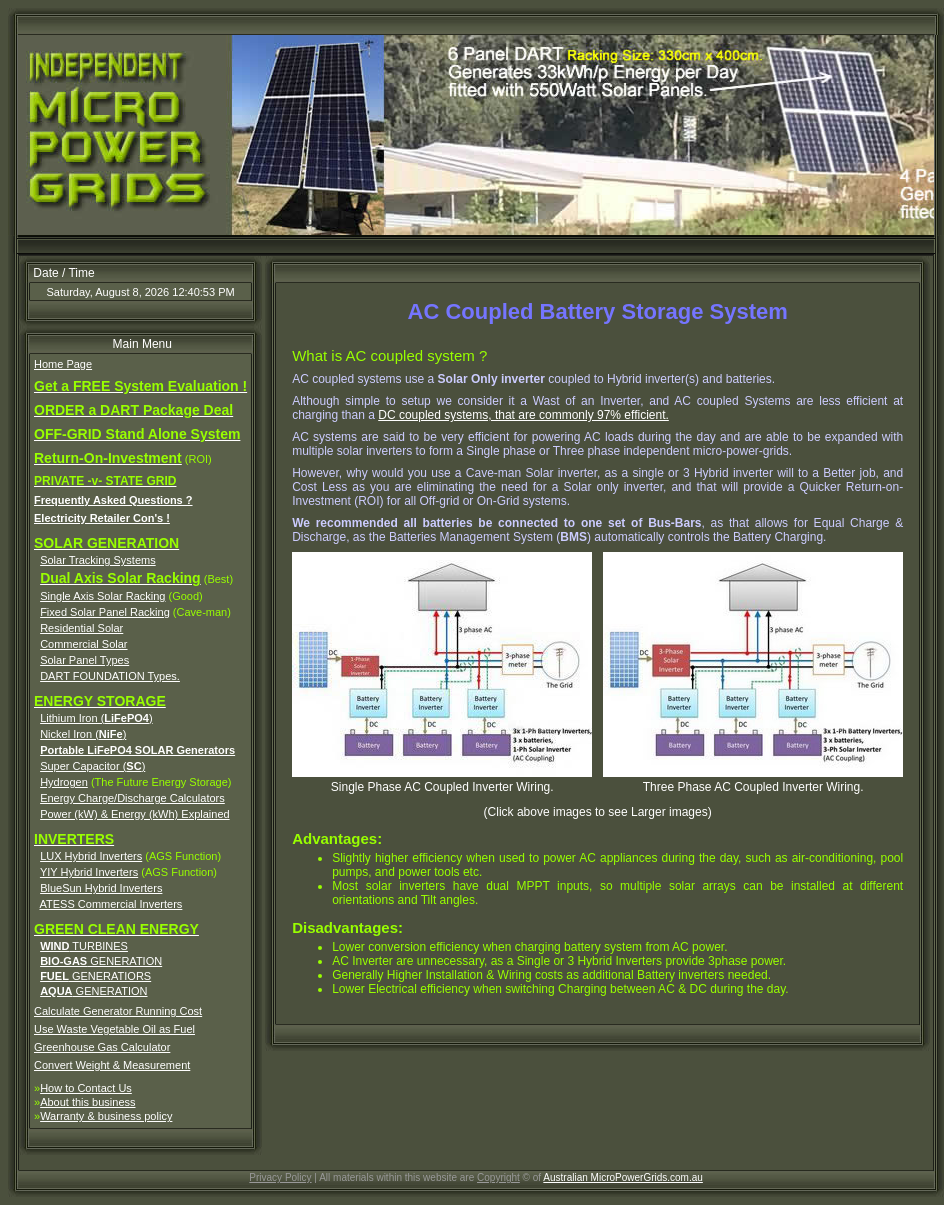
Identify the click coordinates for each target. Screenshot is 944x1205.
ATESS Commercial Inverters (111, 904)
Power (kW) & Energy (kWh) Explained (135, 814)
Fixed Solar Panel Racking (105, 612)
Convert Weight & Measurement (112, 1065)
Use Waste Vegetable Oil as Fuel (114, 1029)
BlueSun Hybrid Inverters (101, 888)
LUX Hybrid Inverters (91, 856)
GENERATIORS (95, 976)
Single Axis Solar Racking (102, 596)
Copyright (498, 1177)
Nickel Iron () (83, 734)
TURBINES (84, 946)
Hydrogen (64, 782)
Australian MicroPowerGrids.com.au (623, 1177)
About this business (87, 1102)
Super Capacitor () (92, 766)
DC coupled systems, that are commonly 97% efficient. (523, 415)
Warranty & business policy (106, 1116)
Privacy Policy (280, 1177)
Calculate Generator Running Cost (118, 1011)
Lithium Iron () (96, 718)
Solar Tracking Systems (98, 560)
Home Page (63, 364)
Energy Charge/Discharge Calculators (132, 798)
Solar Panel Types (84, 660)
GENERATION (101, 961)
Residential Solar (81, 628)
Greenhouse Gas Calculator (102, 1047)
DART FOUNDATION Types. (110, 676)
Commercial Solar (83, 644)
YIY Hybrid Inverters (89, 872)
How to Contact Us (86, 1088)
